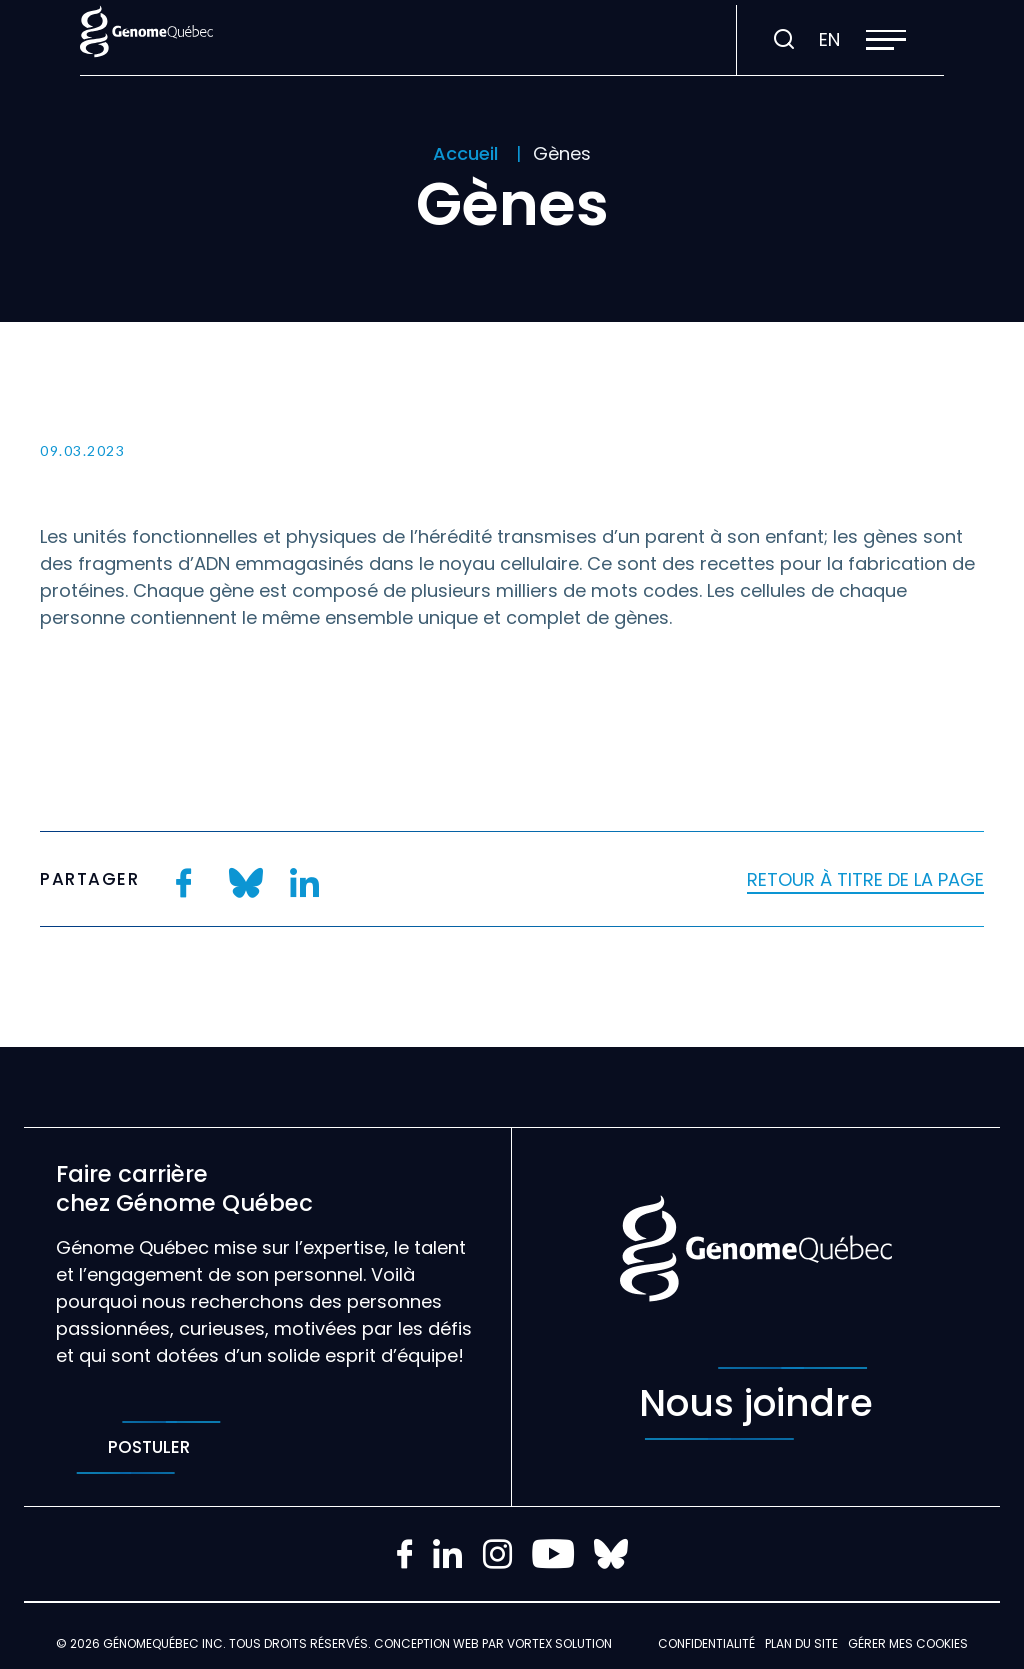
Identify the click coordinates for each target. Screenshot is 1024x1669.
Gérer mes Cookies (908, 1643)
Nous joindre (756, 1403)
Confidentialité (706, 1643)
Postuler (148, 1447)
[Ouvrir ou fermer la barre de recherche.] (784, 40)
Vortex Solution (559, 1643)
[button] (886, 40)
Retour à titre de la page (865, 879)
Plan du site (801, 1643)
